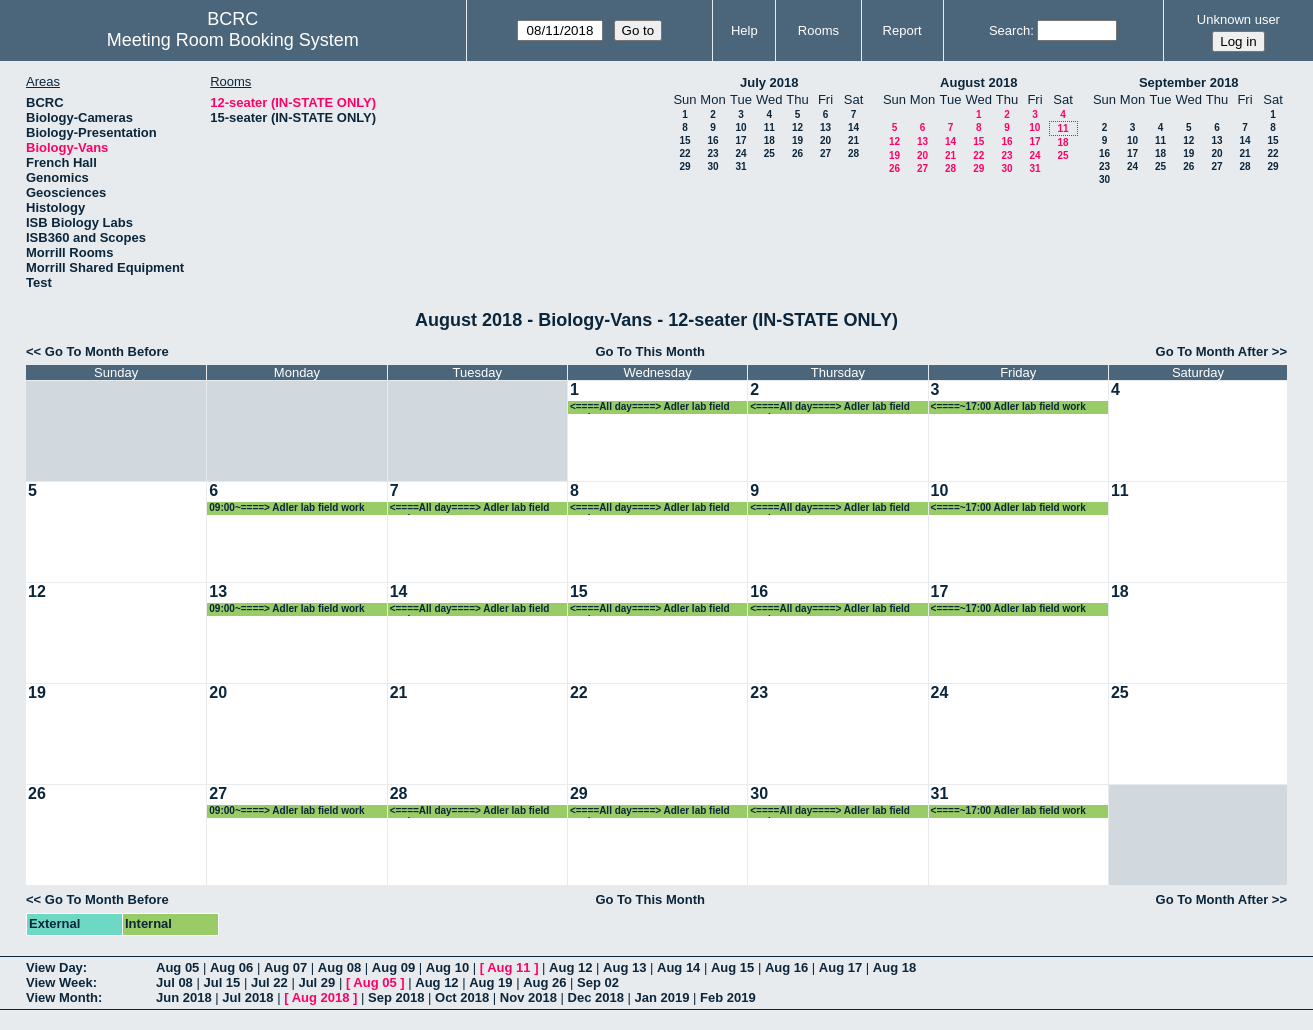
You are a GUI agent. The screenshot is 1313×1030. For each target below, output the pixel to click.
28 (853, 153)
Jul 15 (221, 982)
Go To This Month (650, 351)
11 (769, 127)
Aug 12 (570, 967)
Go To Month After (1212, 351)
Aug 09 (393, 967)
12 (797, 127)
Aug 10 (447, 967)
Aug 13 (624, 967)
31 (740, 166)
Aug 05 (177, 967)
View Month (62, 997)
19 (797, 140)
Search (1009, 30)
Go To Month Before (107, 351)
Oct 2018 (462, 997)
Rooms (818, 30)
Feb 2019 (728, 997)
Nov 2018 (528, 997)
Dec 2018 (596, 997)
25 (769, 153)
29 (684, 166)
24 (740, 153)
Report (902, 30)
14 (853, 127)
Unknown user (1238, 19)
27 (825, 153)
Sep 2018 (396, 997)
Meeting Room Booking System (233, 40)
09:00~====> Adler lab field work (286, 507)
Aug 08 (339, 967)
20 (825, 140)
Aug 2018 (321, 997)
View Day (54, 967)
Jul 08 (174, 982)
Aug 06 (231, 967)
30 (712, 166)
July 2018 (769, 82)
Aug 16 (786, 967)
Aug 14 (678, 967)
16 (712, 140)
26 (797, 153)
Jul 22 (269, 982)
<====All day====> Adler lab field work (650, 407)
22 (684, 153)
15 (684, 140)
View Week (59, 982)
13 (825, 127)
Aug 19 (490, 982)
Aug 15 (732, 967)
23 (712, 153)
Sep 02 (598, 982)
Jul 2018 (247, 997)
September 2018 (1189, 82)
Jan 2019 (662, 997)
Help (744, 30)
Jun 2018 (184, 997)
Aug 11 (508, 967)
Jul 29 (316, 982)
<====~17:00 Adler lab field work (1008, 406)
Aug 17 (840, 967)
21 (853, 140)
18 (769, 140)
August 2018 (978, 82)
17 (740, 140)
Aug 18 (894, 967)
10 (740, 127)
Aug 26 (544, 982)
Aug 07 (285, 967)
